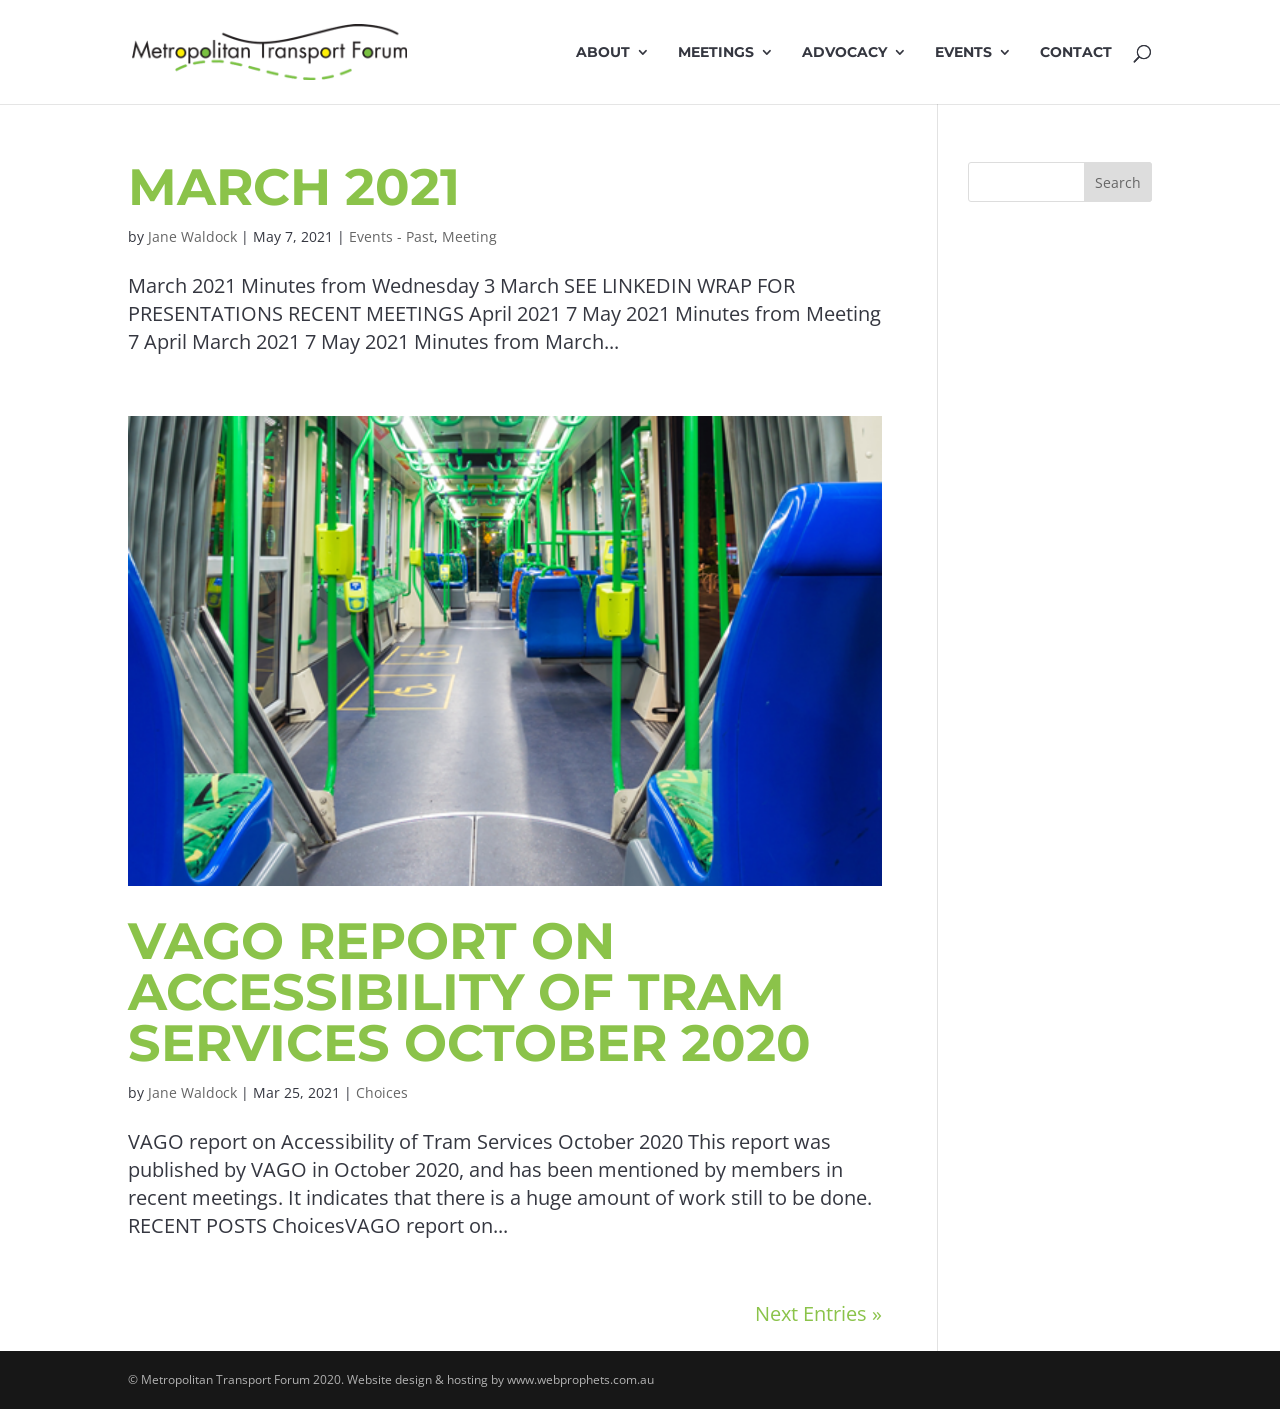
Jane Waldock (192, 236)
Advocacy (844, 53)
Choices (382, 1092)
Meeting (469, 236)
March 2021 (294, 187)
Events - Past (391, 236)
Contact (1076, 53)
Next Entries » (818, 1313)
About (603, 53)
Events (963, 53)
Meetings (716, 53)
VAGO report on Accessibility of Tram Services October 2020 (469, 992)
